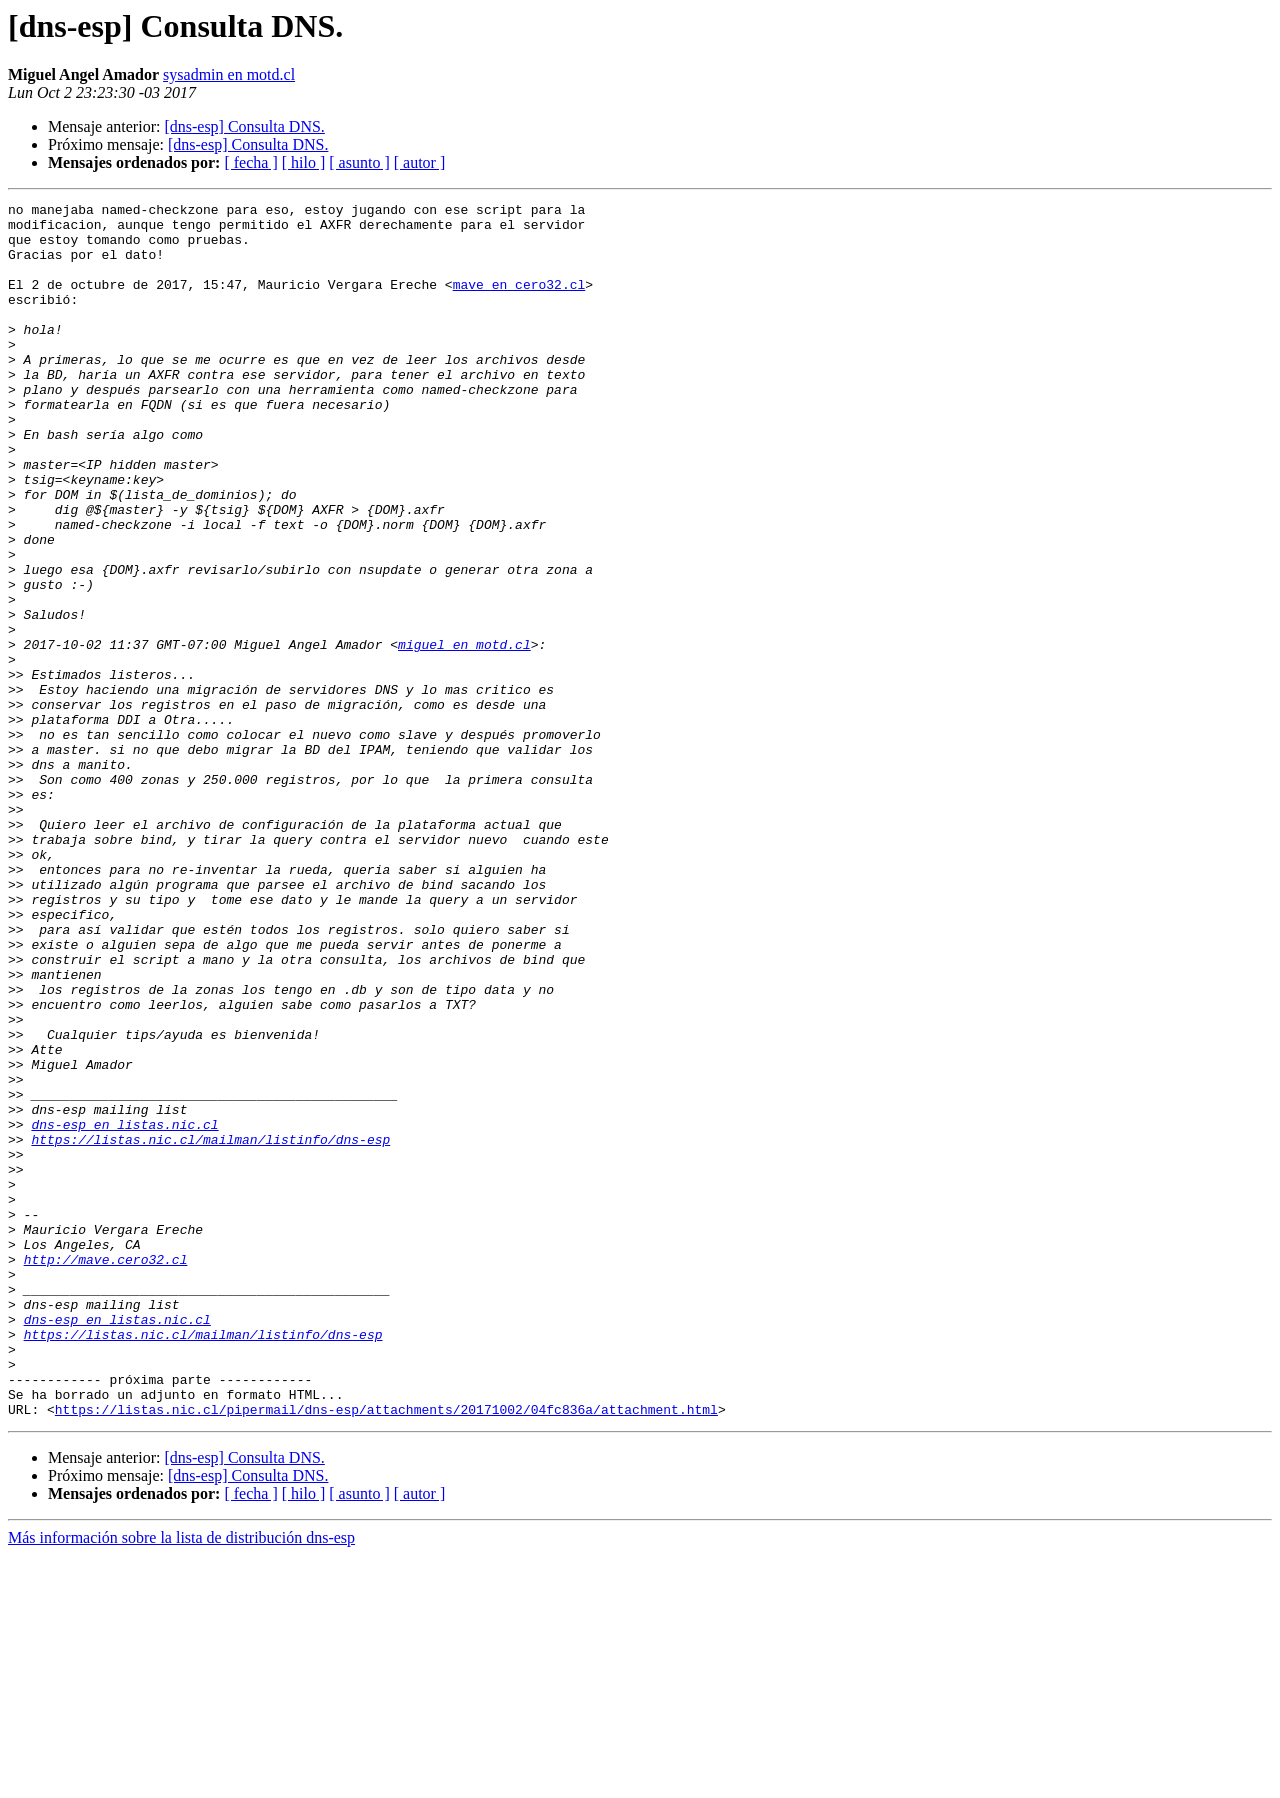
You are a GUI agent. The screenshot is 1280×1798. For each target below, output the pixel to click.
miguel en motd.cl (464, 734)
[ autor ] (420, 162)
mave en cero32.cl (519, 302)
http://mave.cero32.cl (106, 1472)
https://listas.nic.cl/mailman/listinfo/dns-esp (210, 1328)
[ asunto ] (359, 162)
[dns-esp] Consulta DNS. (244, 126)
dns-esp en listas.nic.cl (124, 1310)
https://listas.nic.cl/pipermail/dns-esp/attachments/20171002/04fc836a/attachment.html (386, 1652)
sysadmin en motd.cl (229, 74)
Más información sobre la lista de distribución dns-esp (181, 1780)
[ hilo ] (304, 162)
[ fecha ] (250, 162)
